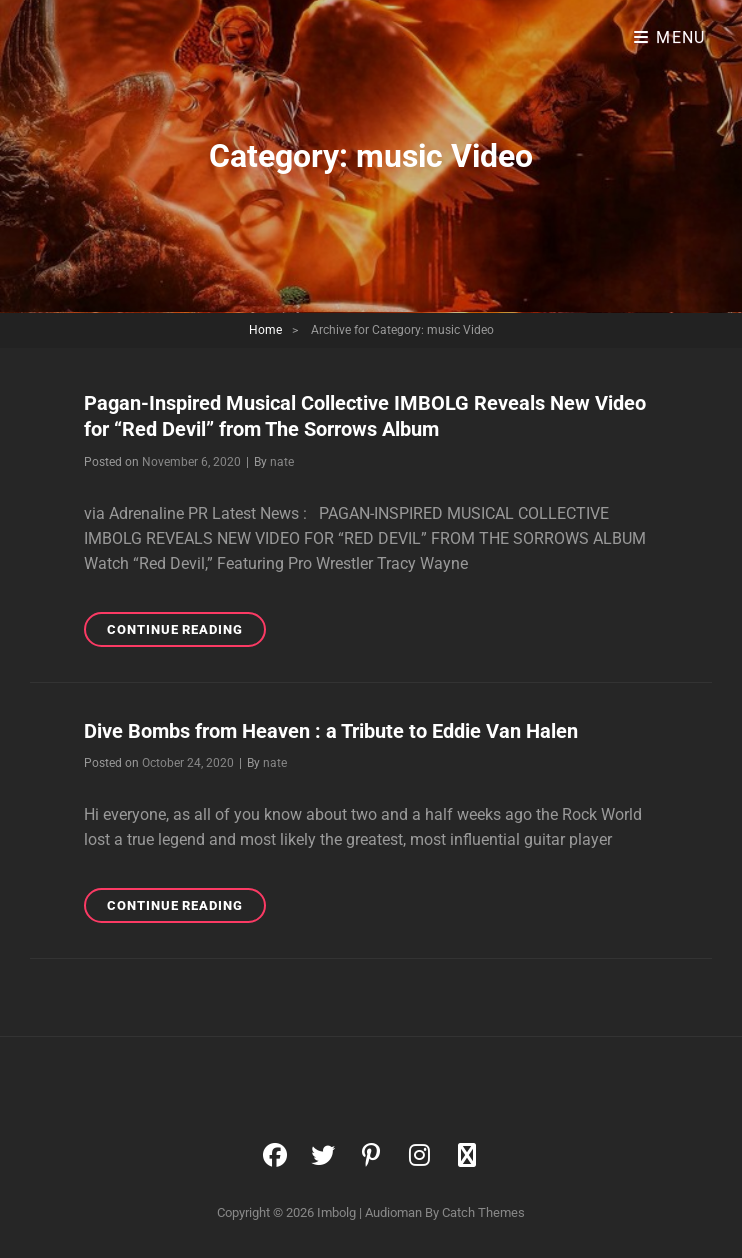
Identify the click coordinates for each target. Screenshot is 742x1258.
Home (265, 330)
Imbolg (336, 1212)
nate (282, 462)
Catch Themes (483, 1212)
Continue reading (186, 632)
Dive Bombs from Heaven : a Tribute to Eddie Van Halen (331, 731)
